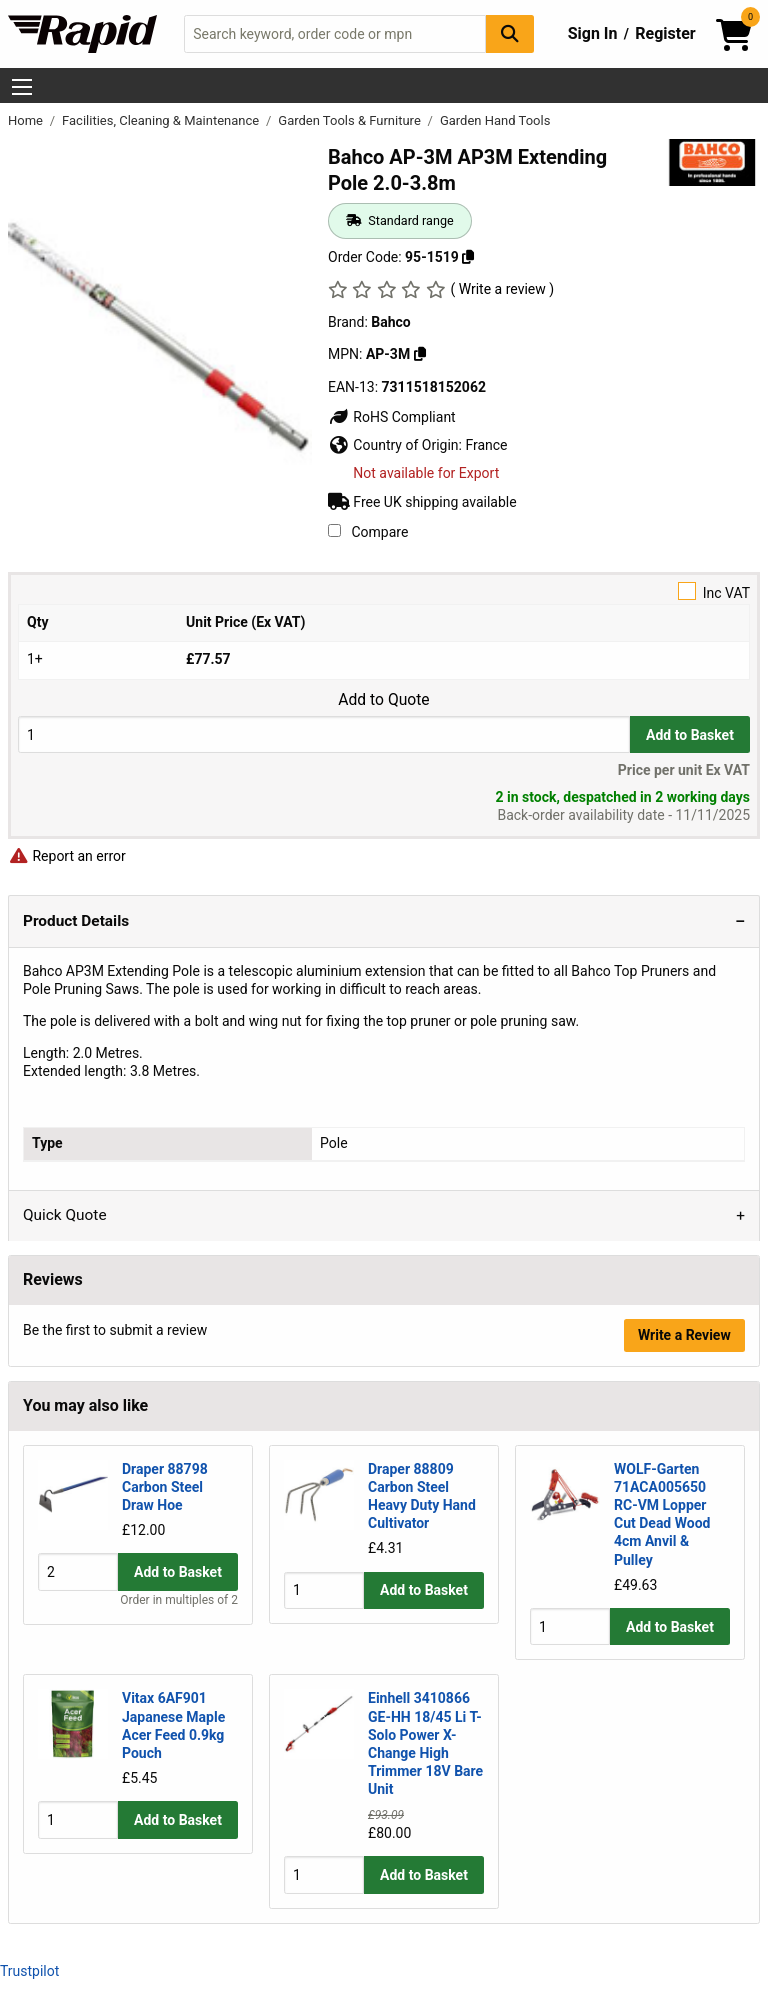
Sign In (593, 33)
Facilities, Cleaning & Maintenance (162, 120)
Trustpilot (29, 1971)
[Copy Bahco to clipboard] (420, 354)
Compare (368, 532)
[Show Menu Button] (22, 87)
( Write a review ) (502, 289)
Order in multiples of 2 (179, 1635)
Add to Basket (690, 735)
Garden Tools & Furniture (351, 120)
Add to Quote (383, 700)
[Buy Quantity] (324, 734)
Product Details (76, 921)
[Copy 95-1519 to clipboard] (468, 257)
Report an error (67, 856)
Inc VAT (384, 591)
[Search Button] (510, 33)
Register (665, 33)
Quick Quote (65, 1215)
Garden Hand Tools (495, 120)
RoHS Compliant (392, 417)
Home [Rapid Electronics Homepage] (27, 120)
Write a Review (684, 1335)
